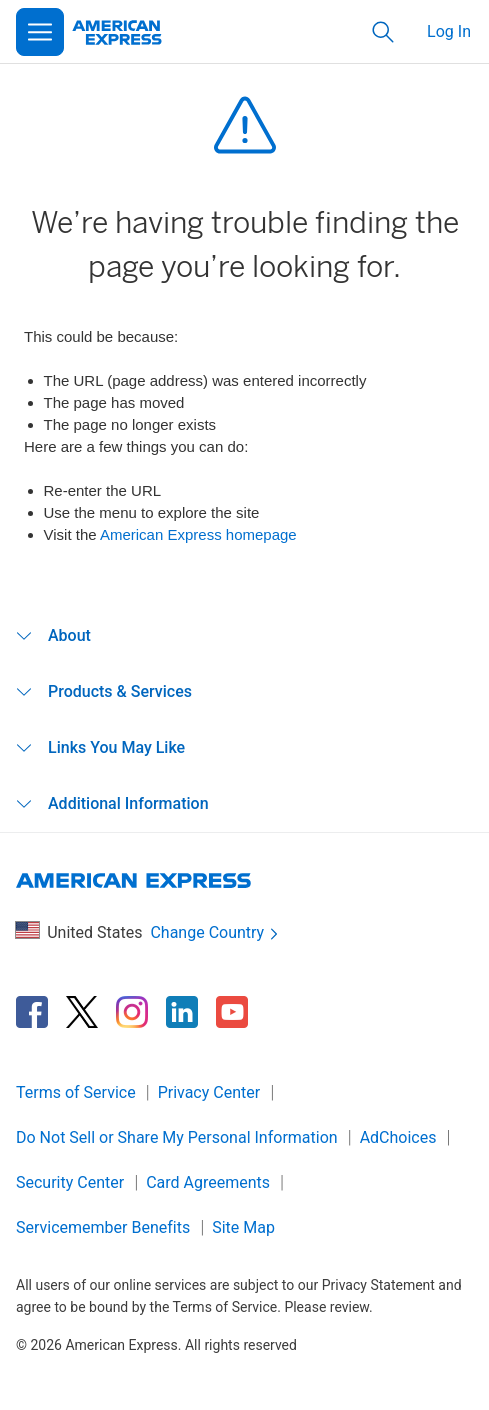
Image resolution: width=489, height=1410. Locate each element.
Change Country (216, 933)
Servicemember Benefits (103, 1227)
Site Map (243, 1227)
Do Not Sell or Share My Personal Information (177, 1137)
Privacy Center (209, 1092)
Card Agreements (208, 1182)
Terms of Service (76, 1092)
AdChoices (398, 1137)
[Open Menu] (40, 32)
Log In (449, 31)
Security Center (70, 1182)
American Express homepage (198, 534)
